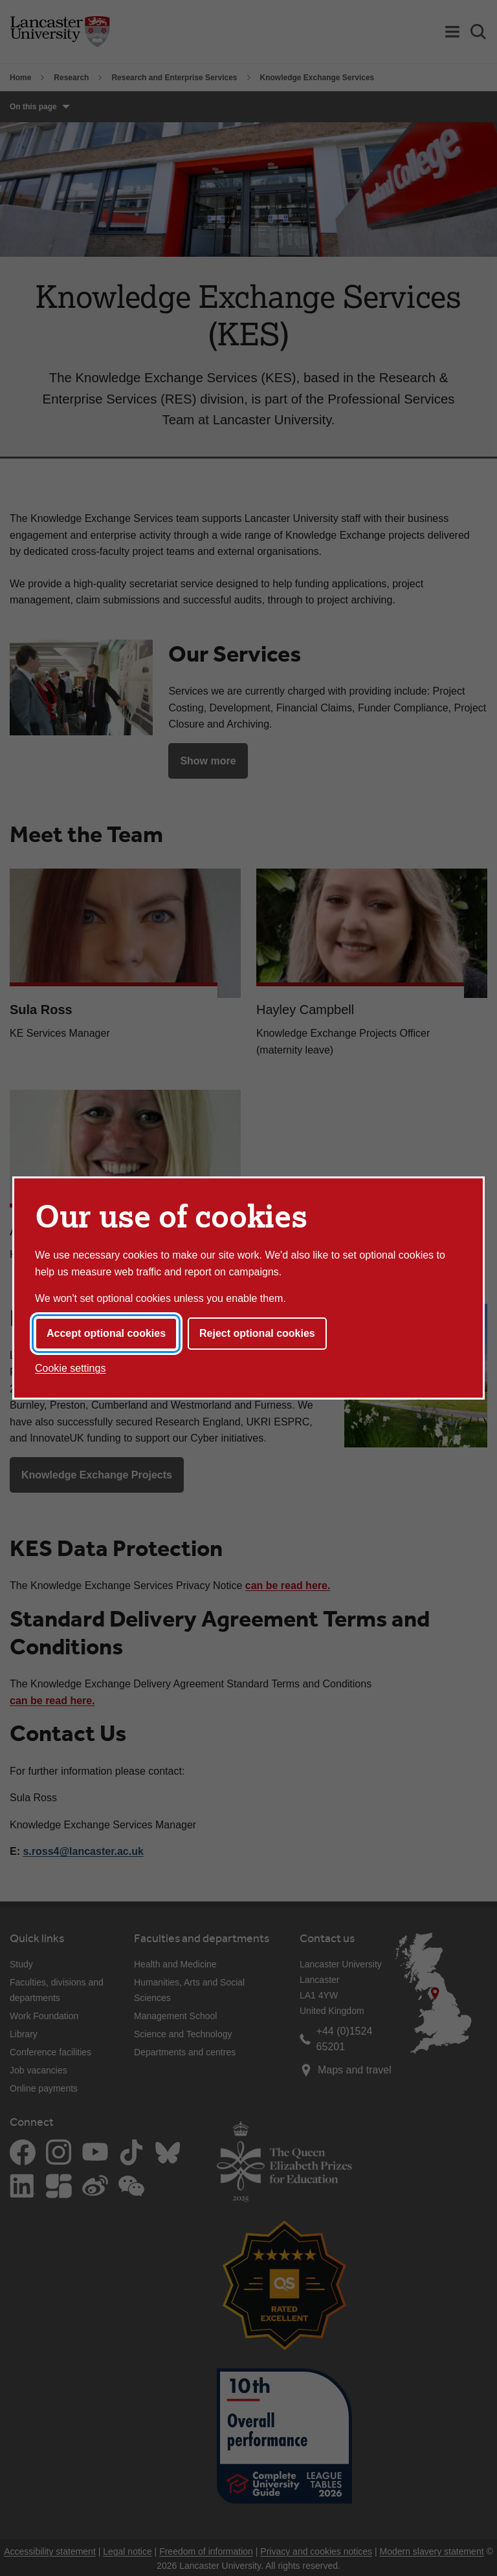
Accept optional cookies (106, 1333)
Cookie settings (70, 1368)
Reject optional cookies (257, 1333)
